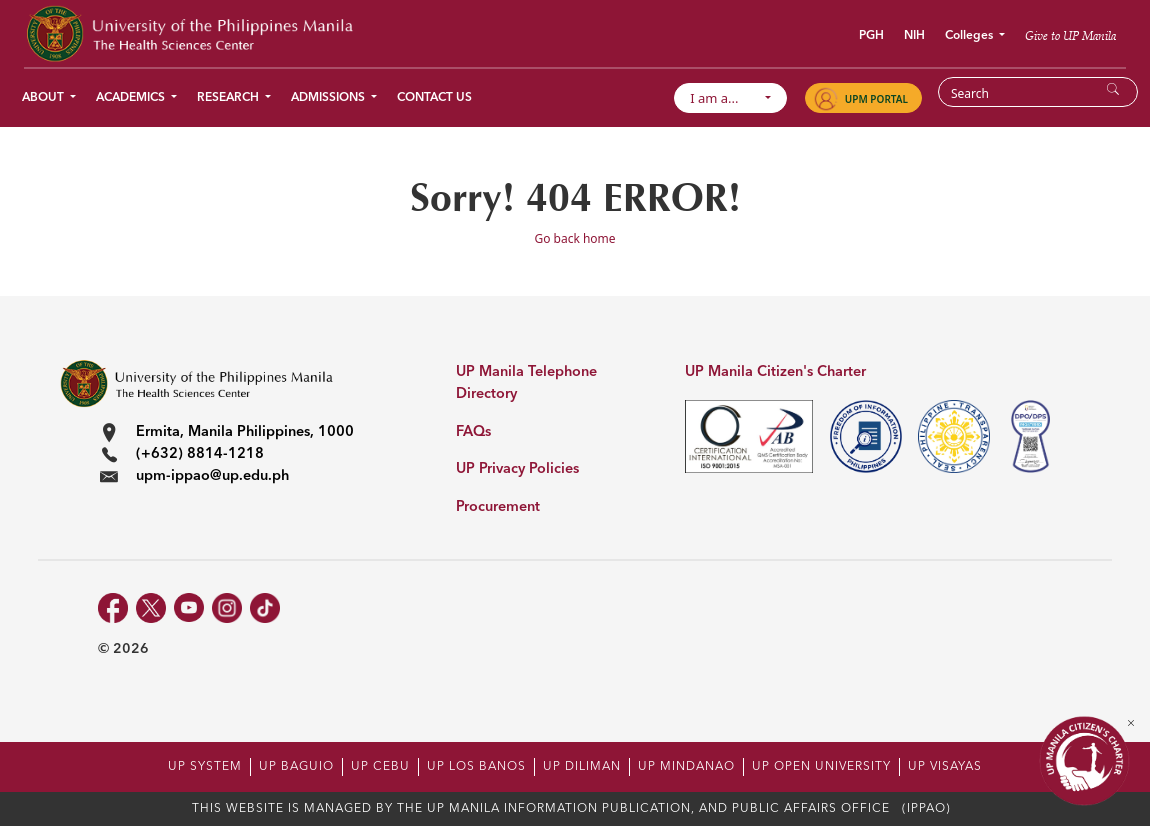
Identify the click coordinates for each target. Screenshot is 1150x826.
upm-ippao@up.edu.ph (212, 476)
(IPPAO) (926, 809)
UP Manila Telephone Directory (526, 383)
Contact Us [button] (434, 98)
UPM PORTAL (876, 99)
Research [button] (229, 98)
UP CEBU (380, 767)
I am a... (724, 98)
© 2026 (123, 649)
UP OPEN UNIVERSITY (821, 767)
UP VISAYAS (945, 767)
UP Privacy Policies (517, 469)
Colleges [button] (970, 36)
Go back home (574, 238)
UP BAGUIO (296, 767)
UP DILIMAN (582, 767)
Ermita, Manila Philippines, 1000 (245, 432)
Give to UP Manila (1070, 35)
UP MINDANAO (686, 767)
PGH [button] (871, 36)
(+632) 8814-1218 (200, 454)
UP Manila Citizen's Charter (775, 372)
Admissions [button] (329, 98)
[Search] (1025, 93)
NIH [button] (914, 36)
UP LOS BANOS (476, 767)
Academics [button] (132, 98)
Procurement (498, 507)
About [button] (44, 98)
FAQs (473, 432)
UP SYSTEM (205, 767)
